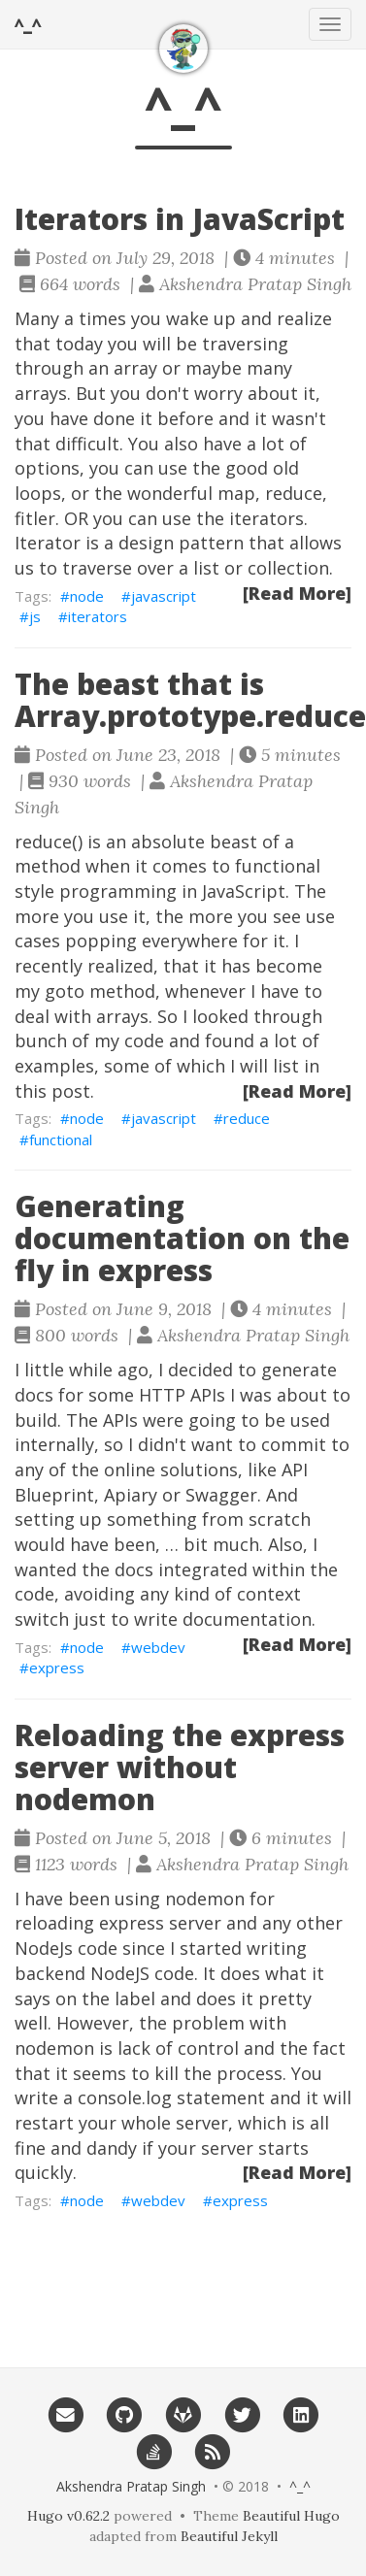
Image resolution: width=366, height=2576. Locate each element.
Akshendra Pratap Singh (131, 2486)
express (56, 1667)
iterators (97, 616)
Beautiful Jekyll (229, 2536)
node (87, 596)
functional (60, 1139)
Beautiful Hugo (291, 2516)
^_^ (28, 24)
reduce (246, 1118)
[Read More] (297, 593)
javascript (163, 596)
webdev (158, 1647)
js (35, 616)
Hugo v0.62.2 (68, 2516)
